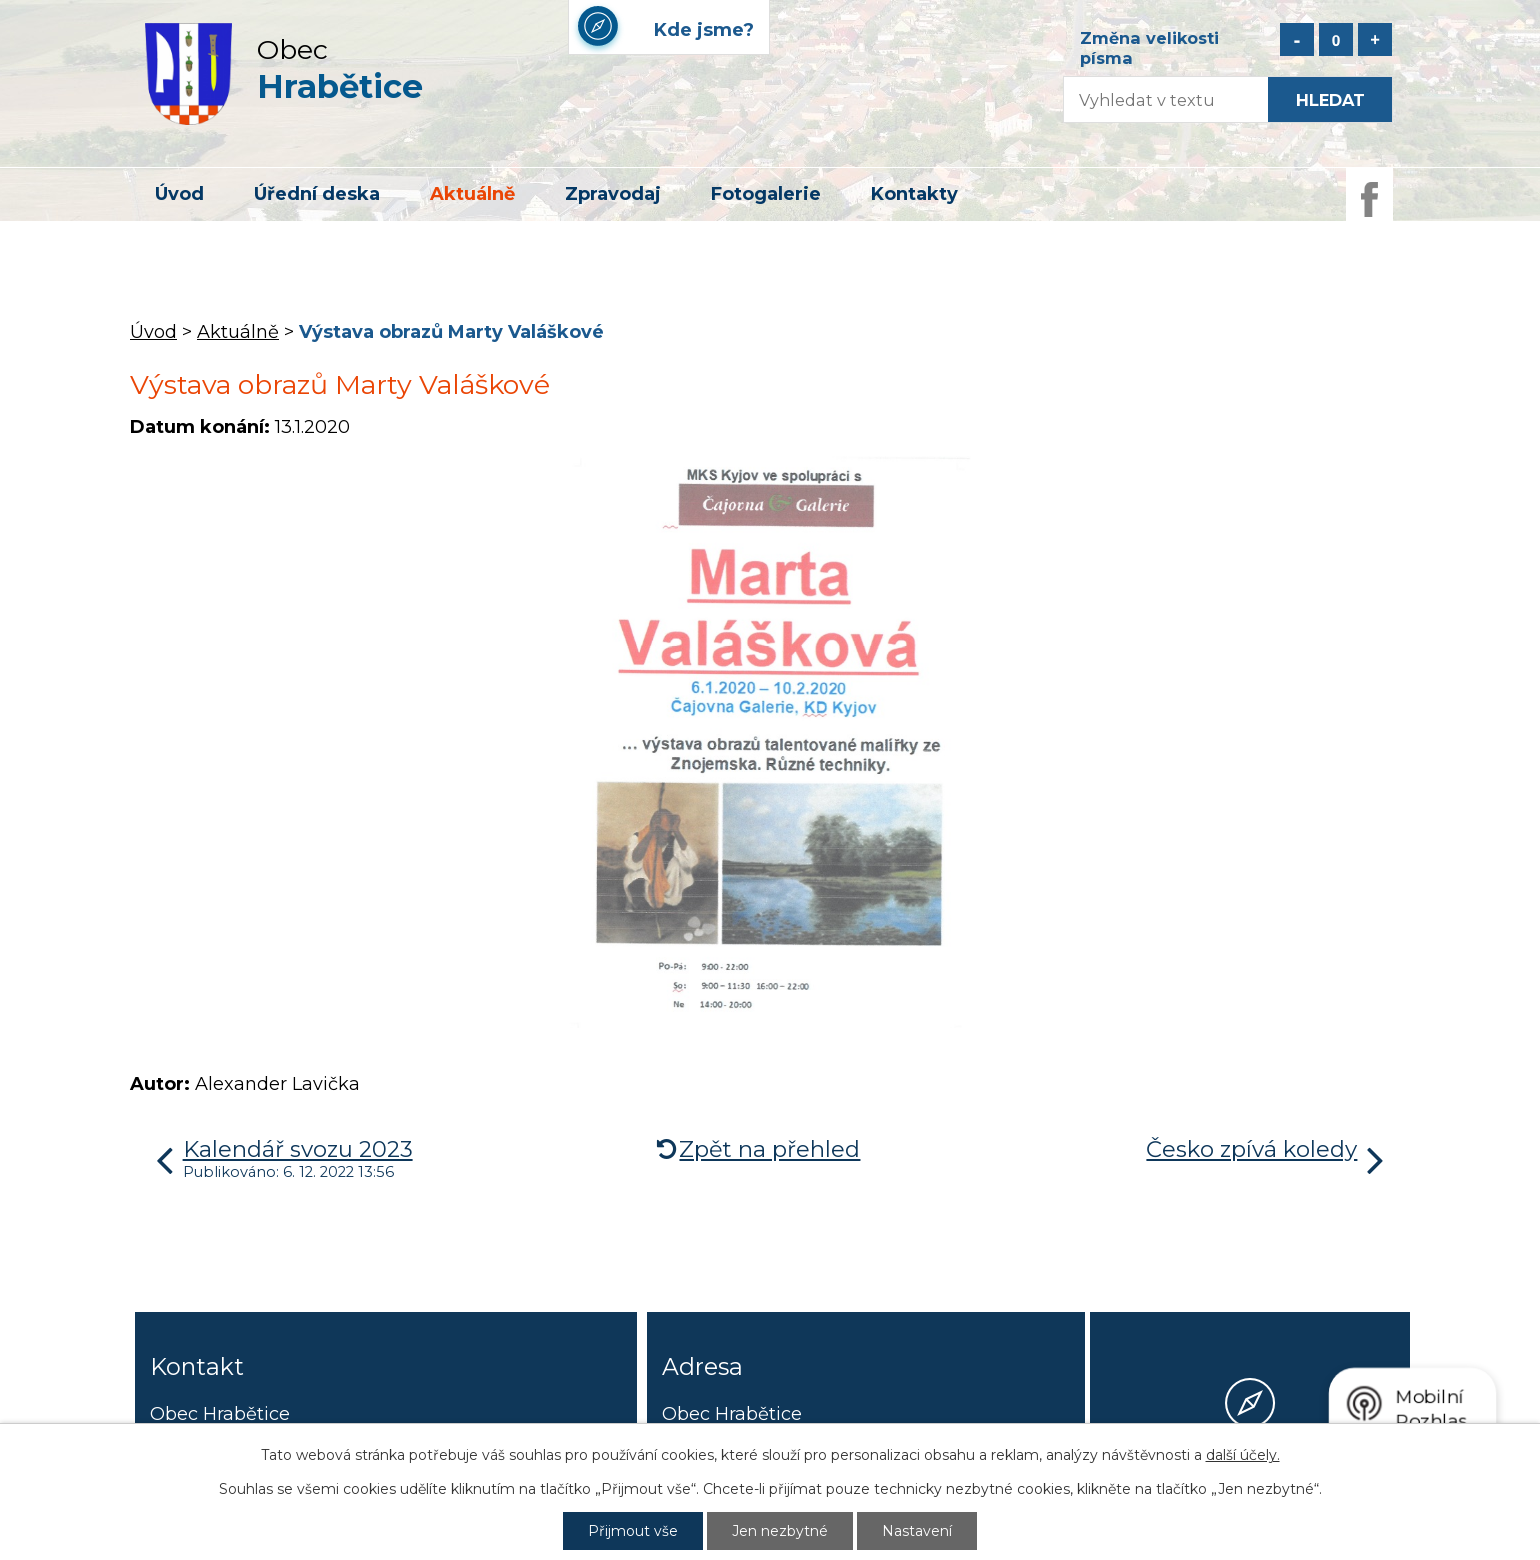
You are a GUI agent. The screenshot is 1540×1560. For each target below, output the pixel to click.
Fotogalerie (766, 194)
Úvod (179, 194)
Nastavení (917, 1531)
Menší (1297, 39)
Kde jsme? (1250, 1477)
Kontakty (914, 194)
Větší (1375, 39)
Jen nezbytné (780, 1531)
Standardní (1336, 39)
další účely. (1243, 1455)
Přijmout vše (633, 1531)
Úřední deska (317, 194)
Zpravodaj (613, 194)
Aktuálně (472, 194)
